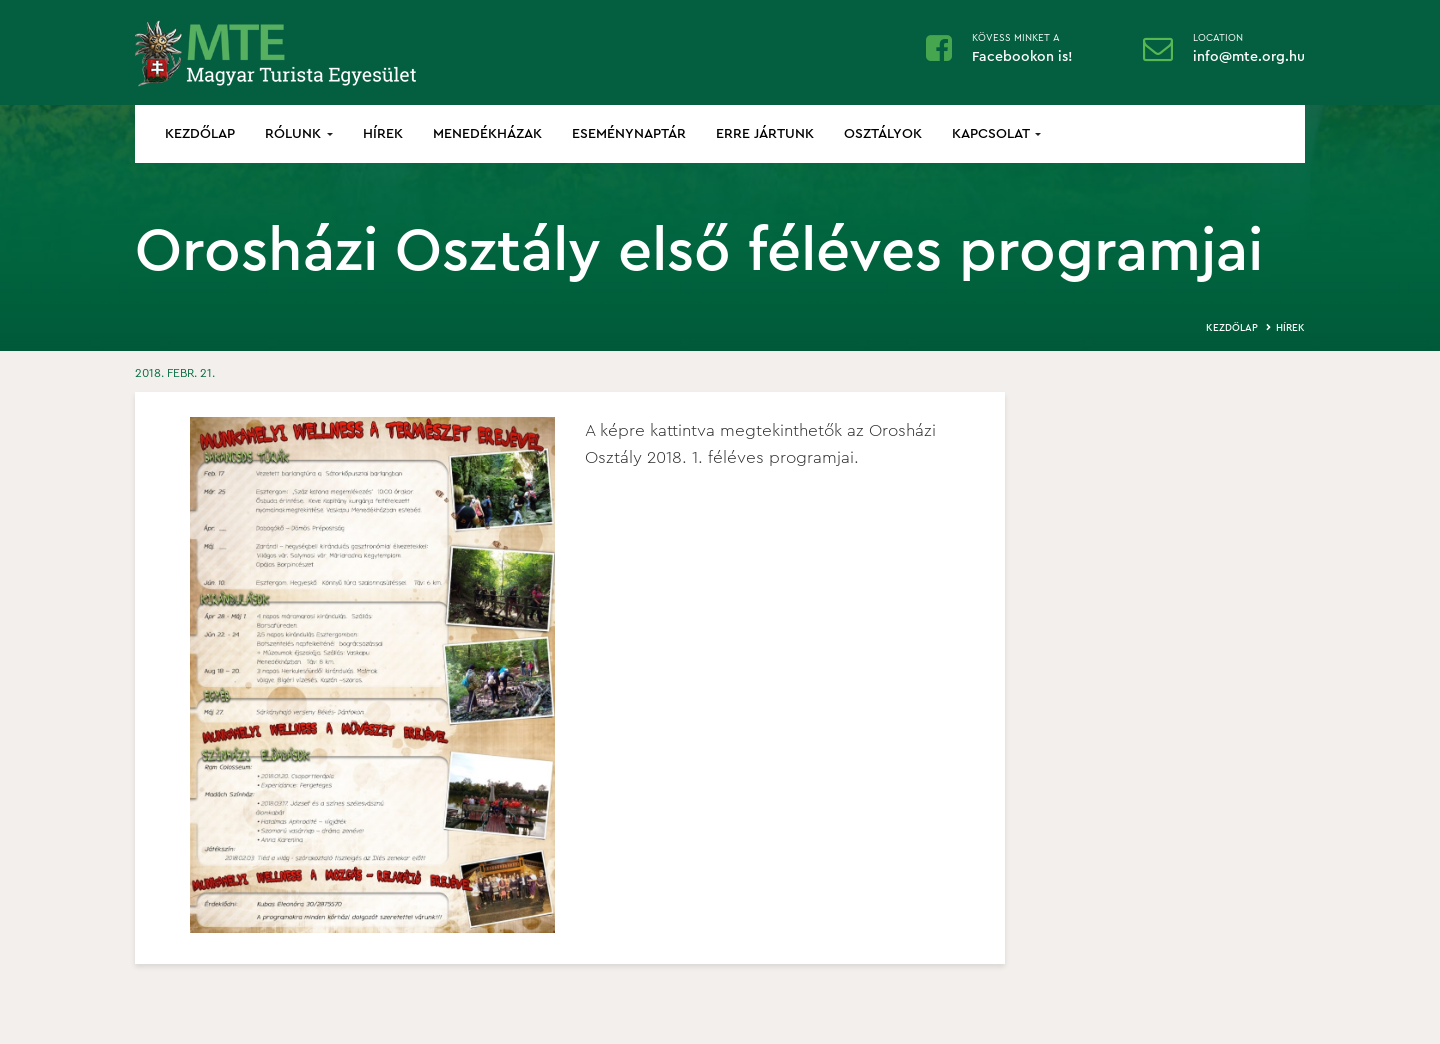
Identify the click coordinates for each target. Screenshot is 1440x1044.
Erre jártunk (765, 134)
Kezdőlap (200, 134)
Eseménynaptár (629, 134)
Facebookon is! (1022, 57)
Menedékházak (487, 134)
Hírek (383, 134)
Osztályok (883, 134)
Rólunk (299, 134)
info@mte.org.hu (1249, 57)
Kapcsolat (996, 134)
